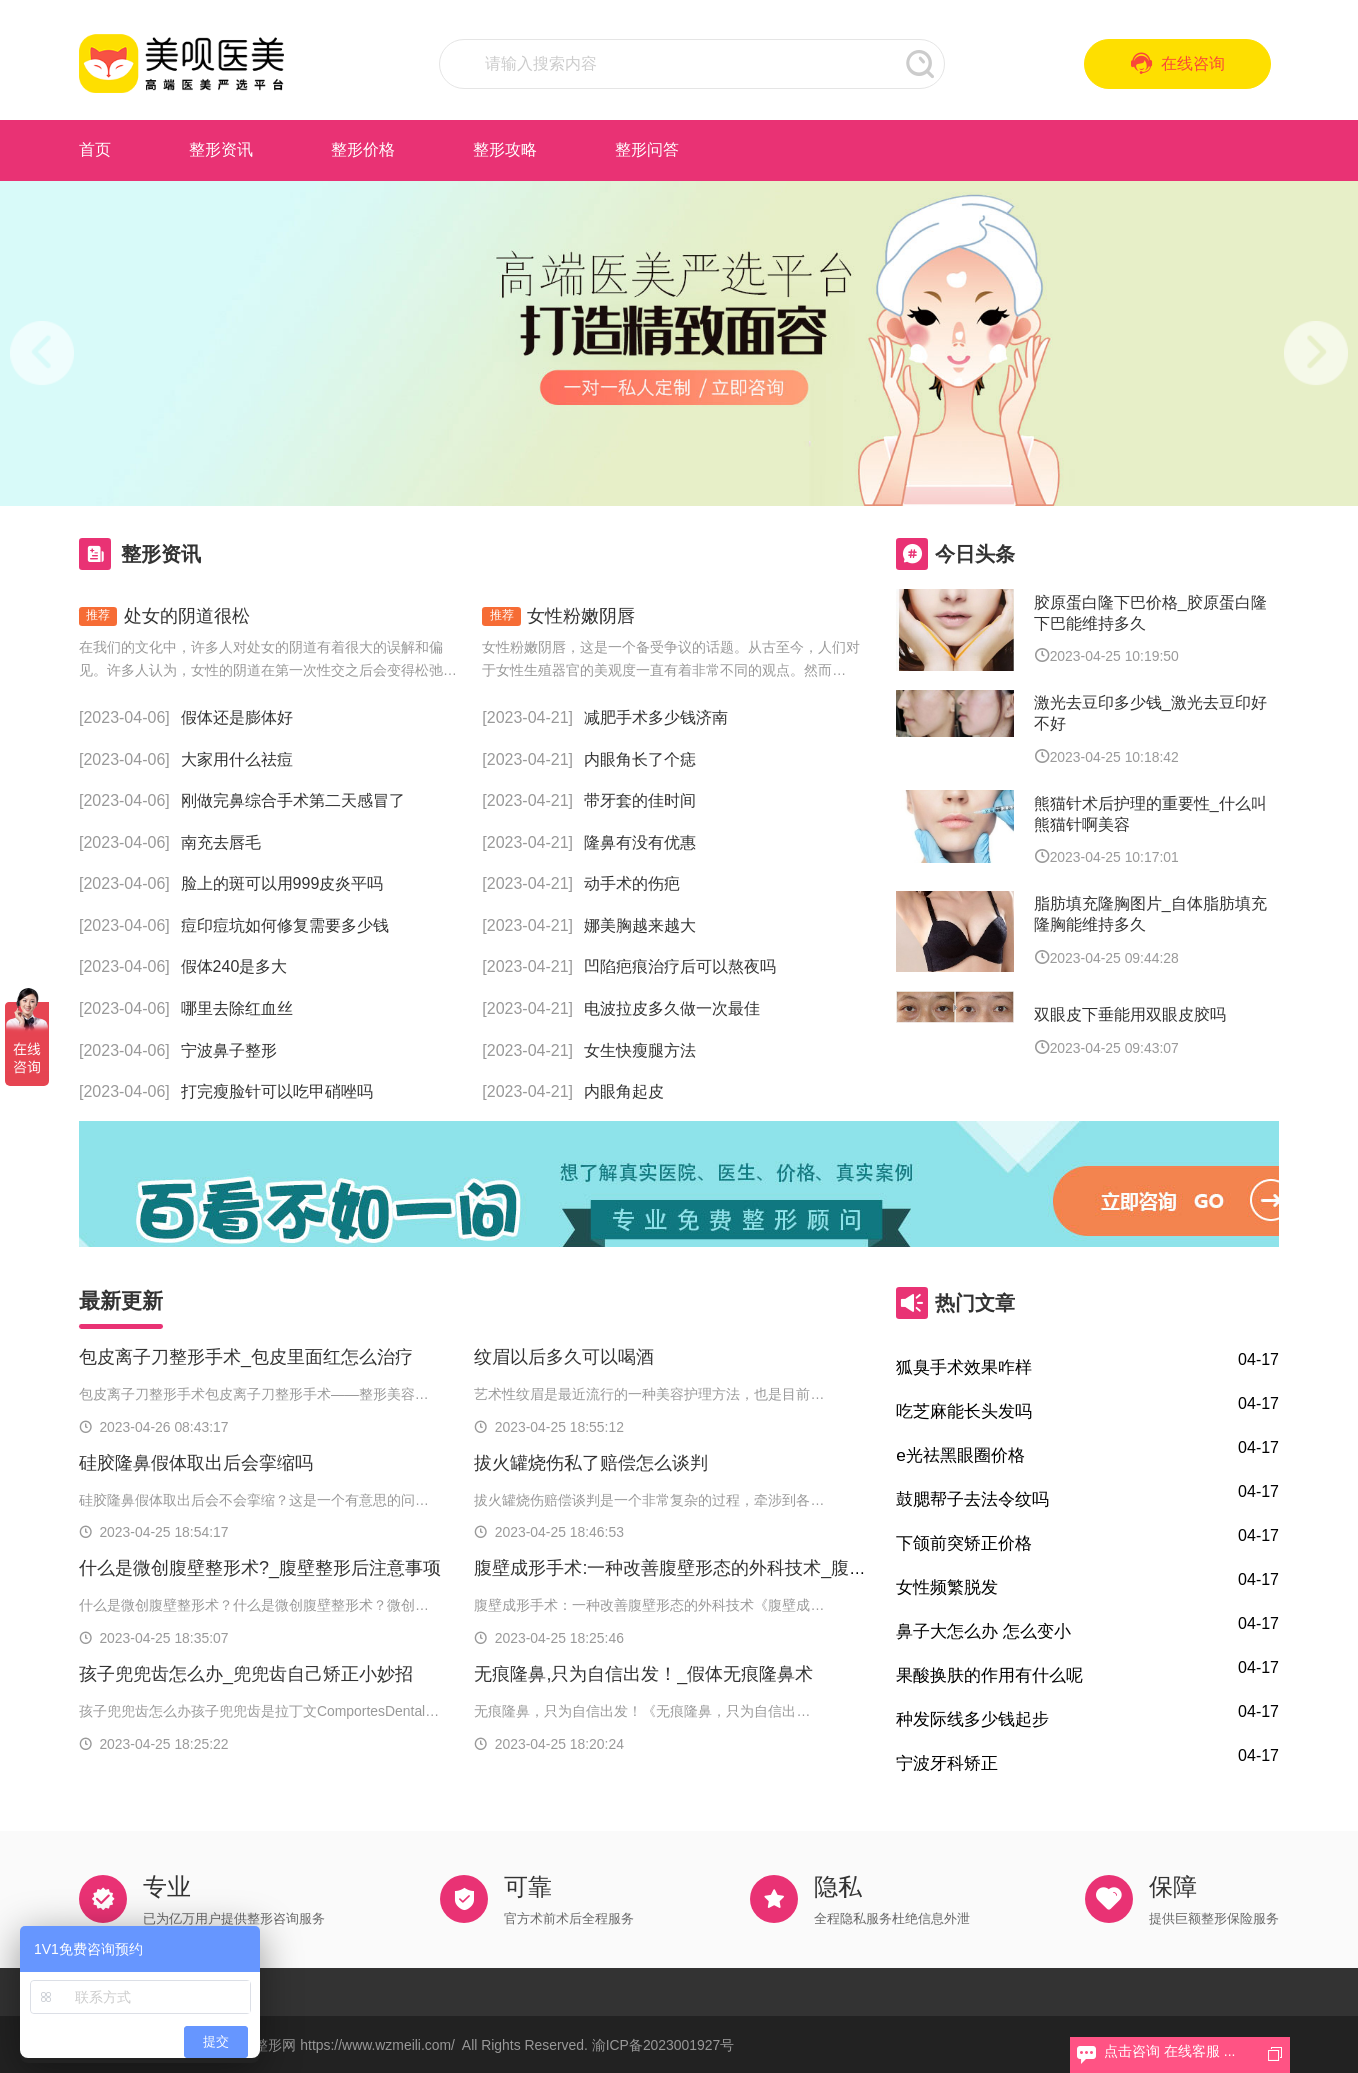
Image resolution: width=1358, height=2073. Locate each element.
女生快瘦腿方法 (640, 1050)
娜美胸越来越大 (640, 925)
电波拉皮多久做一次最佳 (672, 1008)
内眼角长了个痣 (640, 759)
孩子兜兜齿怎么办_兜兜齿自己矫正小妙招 (246, 1674)
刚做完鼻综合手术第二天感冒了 (293, 800)
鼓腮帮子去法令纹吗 (972, 1499)
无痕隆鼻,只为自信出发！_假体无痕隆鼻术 (643, 1674)
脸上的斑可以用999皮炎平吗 (282, 883)
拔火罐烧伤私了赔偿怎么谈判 (591, 1463)
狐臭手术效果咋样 (964, 1367)
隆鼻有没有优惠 (640, 842)
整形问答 (647, 149)
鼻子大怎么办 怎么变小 (983, 1631)
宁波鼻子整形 (229, 1050)
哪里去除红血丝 (237, 1008)
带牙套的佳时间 (640, 800)
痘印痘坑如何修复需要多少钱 (285, 925)
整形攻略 (505, 149)
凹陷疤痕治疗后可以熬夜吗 (680, 966)
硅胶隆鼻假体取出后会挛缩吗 (196, 1463)
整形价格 (363, 149)
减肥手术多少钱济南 (656, 717)
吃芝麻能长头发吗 (964, 1411)
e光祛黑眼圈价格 (960, 1455)
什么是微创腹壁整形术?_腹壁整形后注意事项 (260, 1568)
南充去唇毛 (221, 842)
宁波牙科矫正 (947, 1763)
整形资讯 (221, 149)
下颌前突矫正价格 (964, 1543)
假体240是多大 (234, 966)
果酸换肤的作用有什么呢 (989, 1675)
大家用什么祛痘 (237, 759)
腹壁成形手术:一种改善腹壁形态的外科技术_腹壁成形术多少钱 (724, 1568)
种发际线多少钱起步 (972, 1719)
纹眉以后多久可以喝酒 (564, 1357)
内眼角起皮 (624, 1091)
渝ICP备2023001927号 (663, 2045)
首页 (95, 149)
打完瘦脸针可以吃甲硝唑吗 (277, 1091)
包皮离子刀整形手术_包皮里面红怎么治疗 (246, 1357)
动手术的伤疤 (632, 883)
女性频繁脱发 (947, 1587)
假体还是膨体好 (237, 717)
